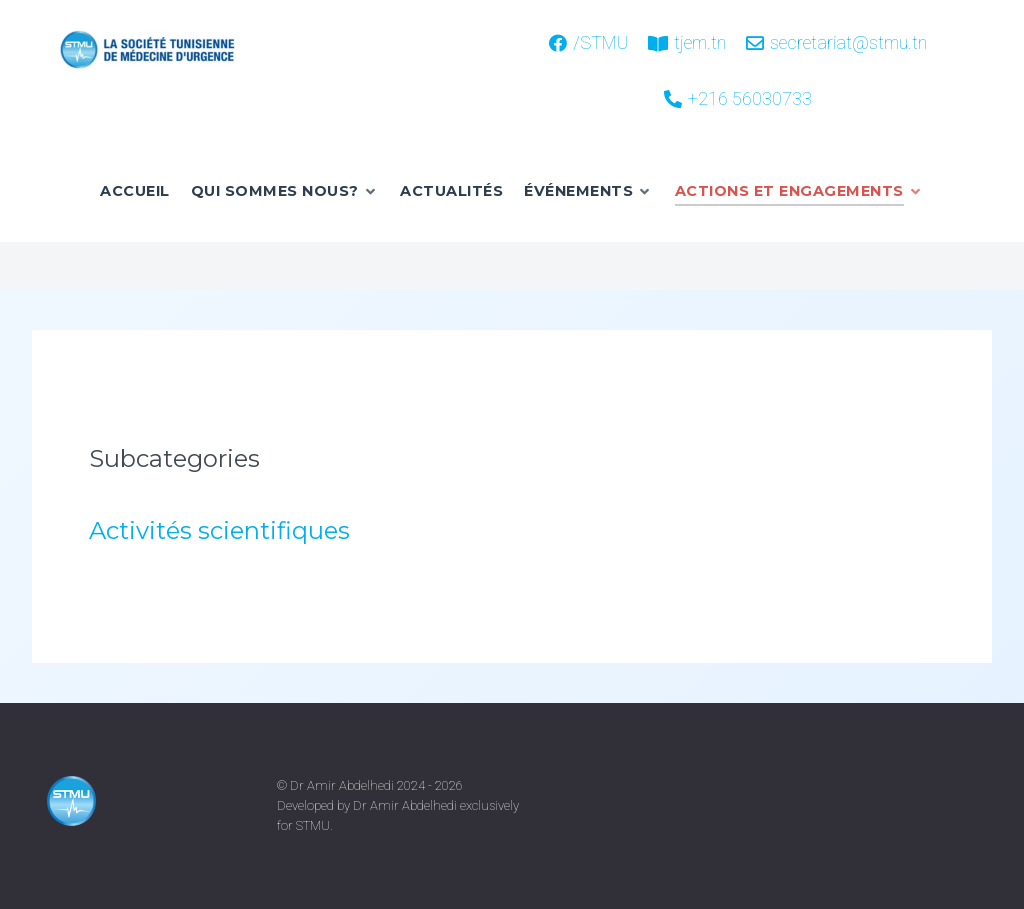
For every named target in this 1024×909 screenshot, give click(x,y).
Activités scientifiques (219, 530)
